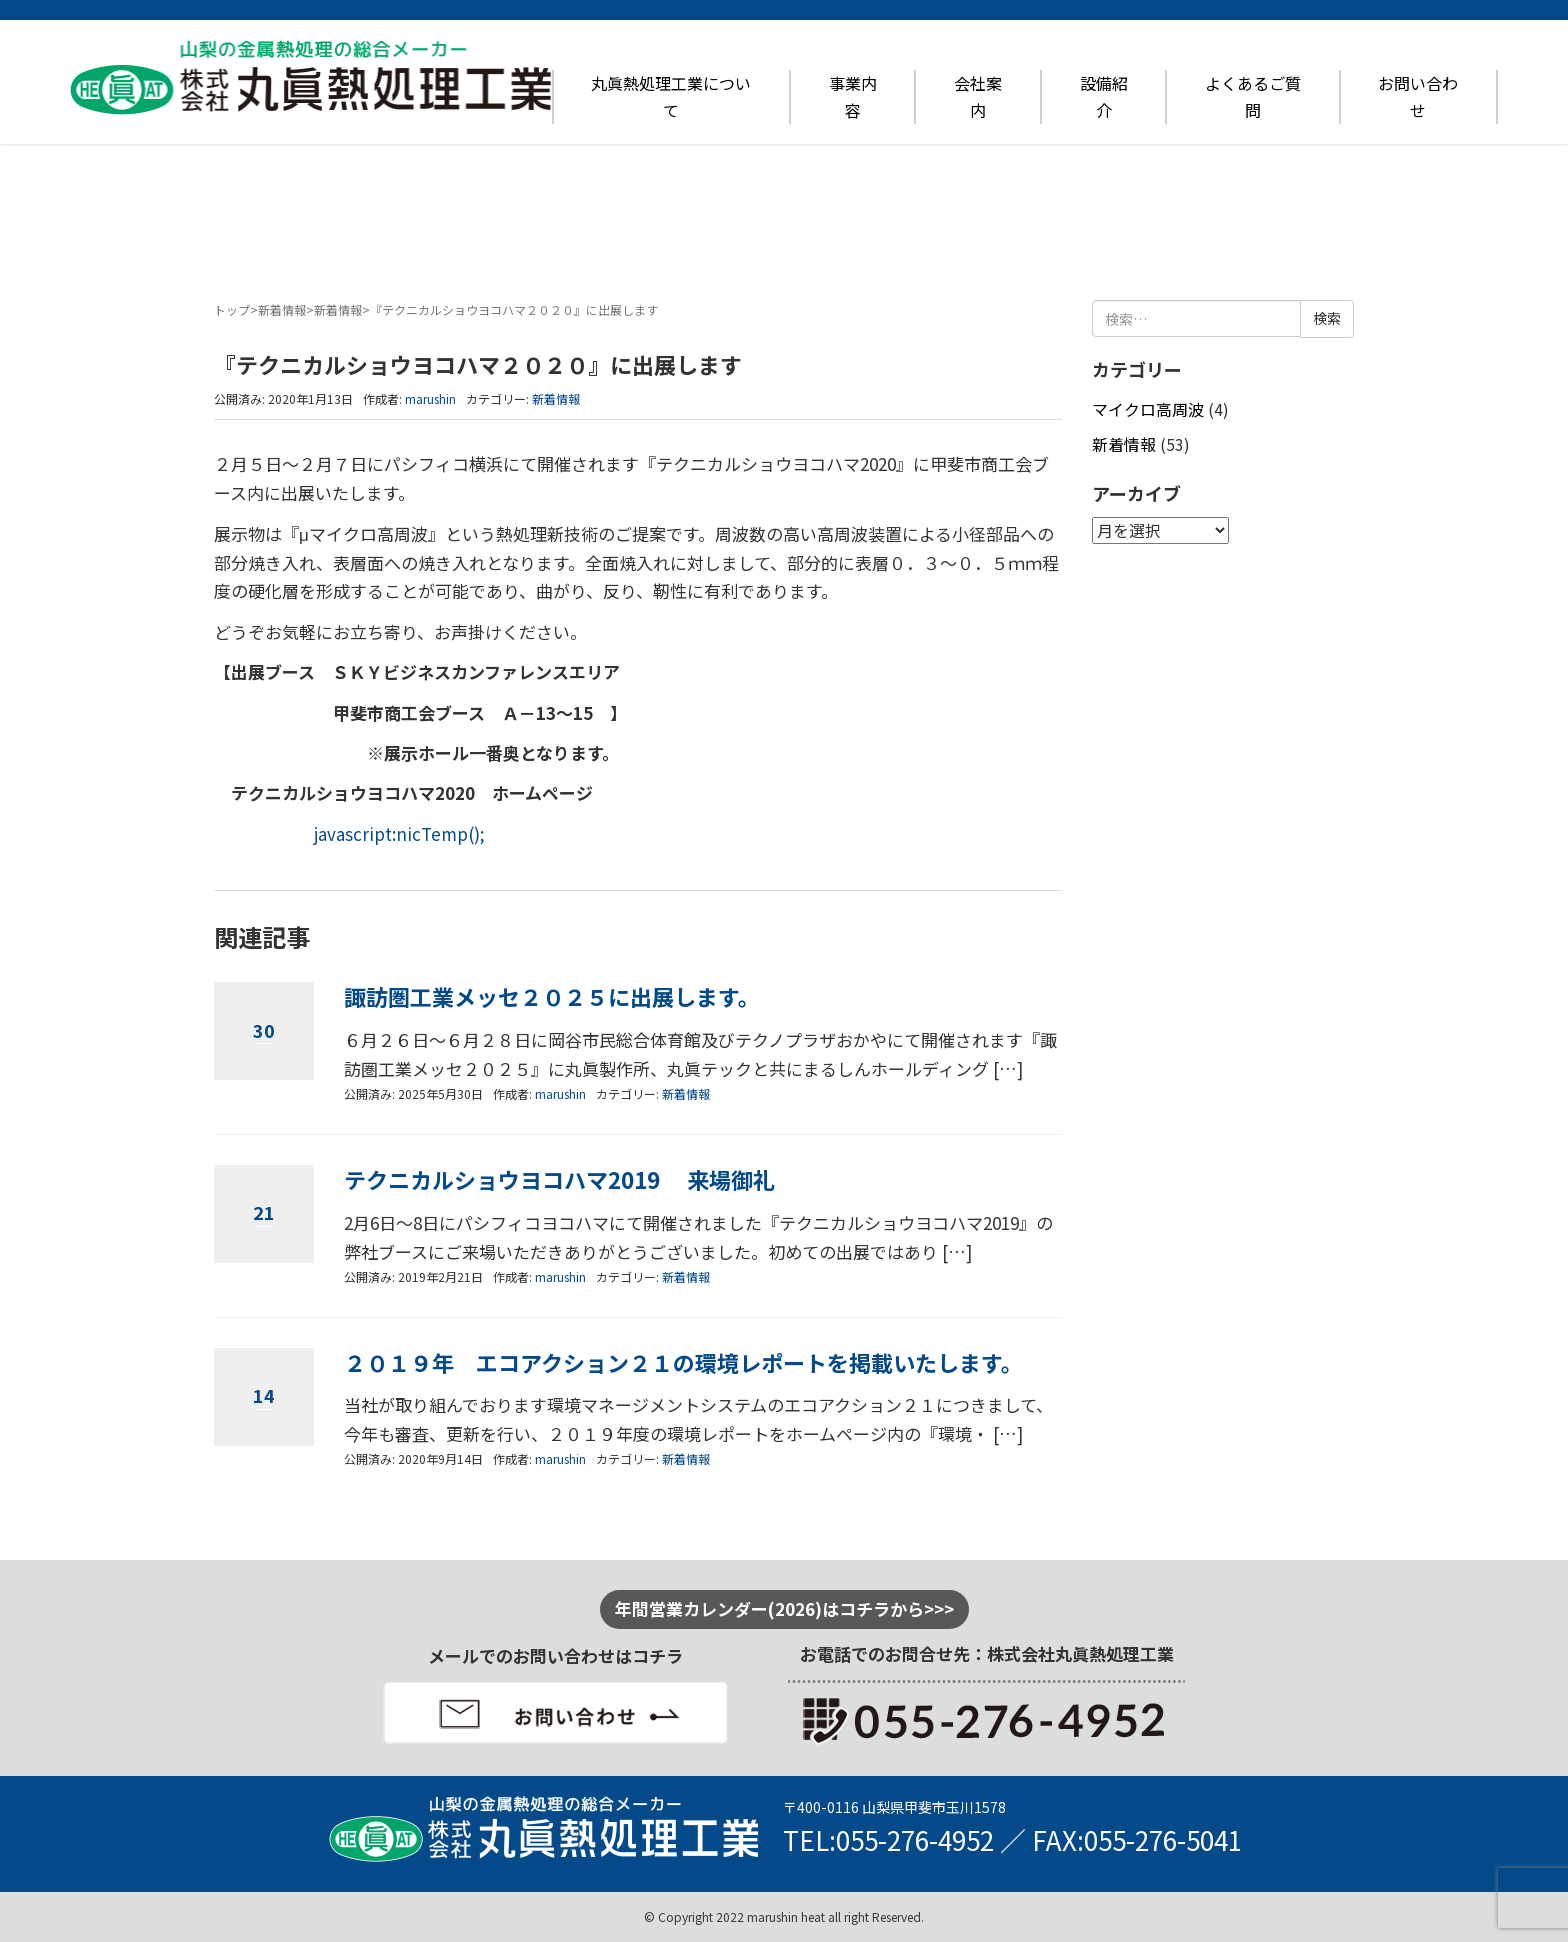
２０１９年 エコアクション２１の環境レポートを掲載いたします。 (683, 1362)
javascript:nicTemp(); (399, 833)
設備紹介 (1104, 96)
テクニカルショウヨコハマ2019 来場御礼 (559, 1179)
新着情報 (282, 309)
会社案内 (978, 96)
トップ (232, 309)
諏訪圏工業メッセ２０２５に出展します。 (552, 996)
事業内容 (853, 96)
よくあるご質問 (1253, 96)
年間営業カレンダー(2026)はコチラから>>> (784, 1608)
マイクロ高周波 (1148, 409)
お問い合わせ (1418, 96)
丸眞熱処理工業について (671, 96)
